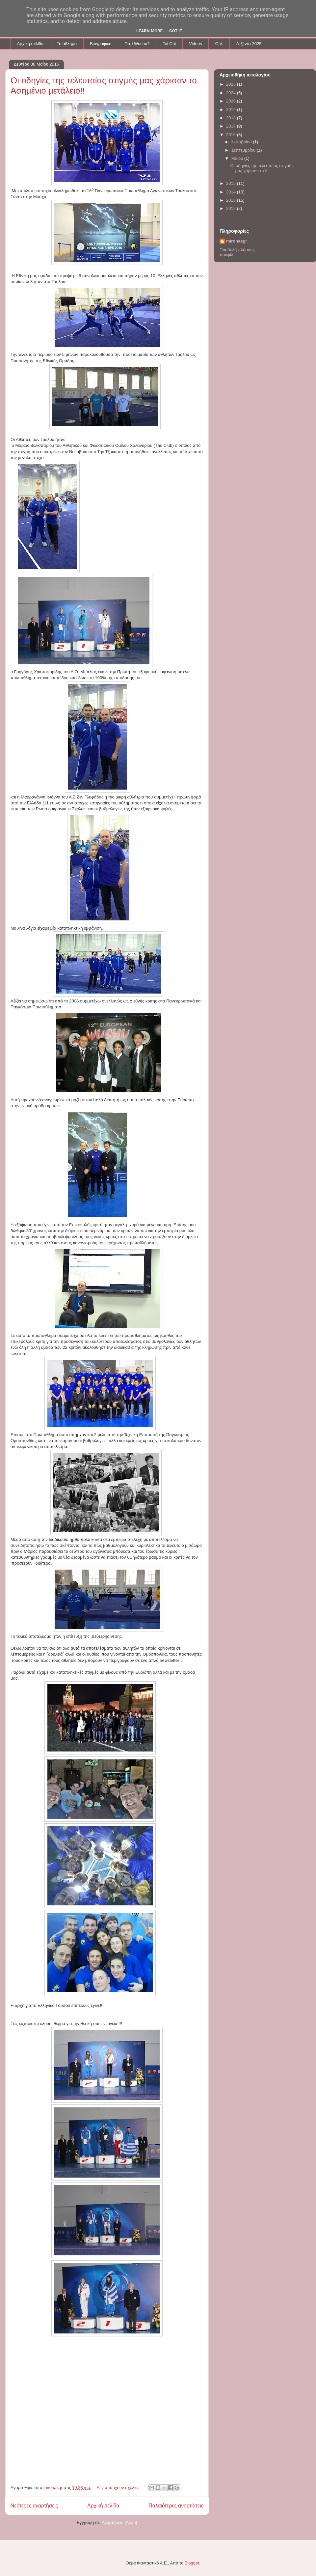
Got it (175, 30)
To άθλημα (67, 43)
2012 (231, 208)
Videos (195, 43)
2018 (231, 117)
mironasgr (236, 241)
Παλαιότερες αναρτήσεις (176, 2505)
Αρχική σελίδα (30, 43)
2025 (231, 84)
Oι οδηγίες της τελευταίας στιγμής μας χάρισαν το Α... (261, 168)
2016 (231, 134)
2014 (231, 191)
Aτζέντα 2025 (249, 43)
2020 (231, 101)
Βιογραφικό (100, 43)
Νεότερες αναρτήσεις (34, 2505)
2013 (231, 200)
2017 (231, 126)
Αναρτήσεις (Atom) (119, 2522)
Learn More (149, 30)
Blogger (192, 2563)
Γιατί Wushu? (136, 43)
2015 (231, 183)
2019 (231, 109)
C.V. (219, 43)
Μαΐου (237, 158)
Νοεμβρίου (242, 141)
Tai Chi (169, 43)
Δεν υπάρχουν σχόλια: (118, 2487)
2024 (231, 92)
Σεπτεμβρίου (244, 150)
